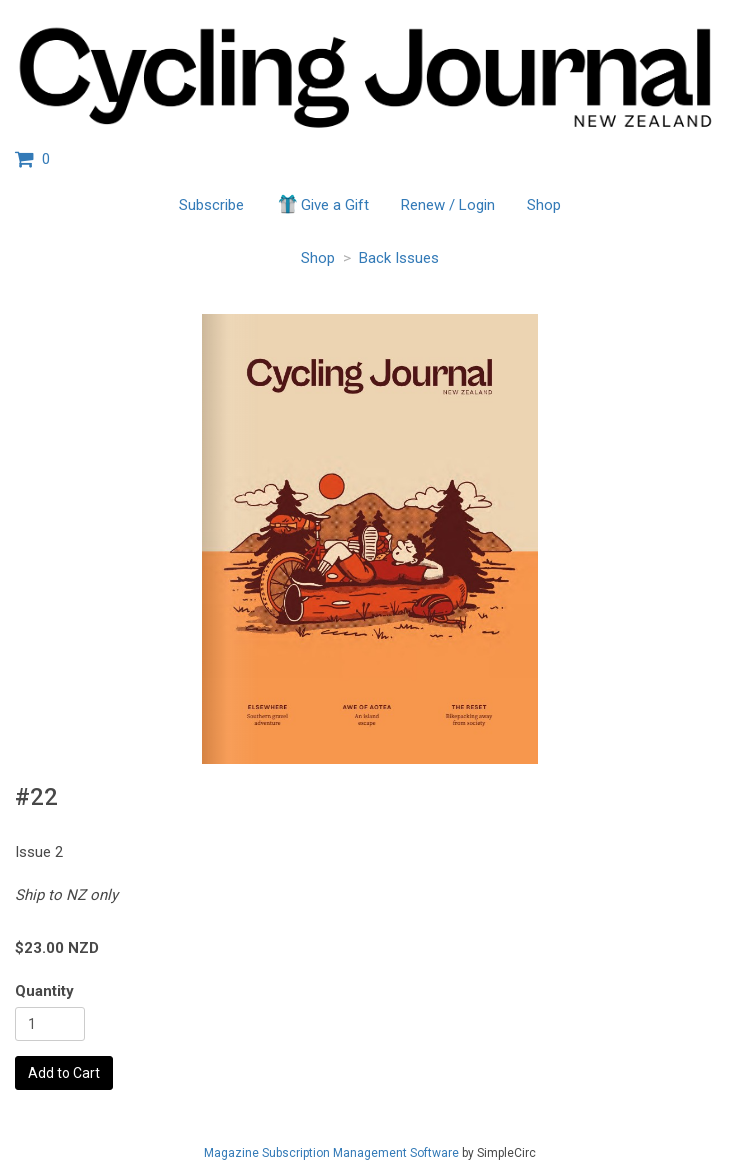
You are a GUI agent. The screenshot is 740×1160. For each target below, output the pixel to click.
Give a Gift (322, 204)
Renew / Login (448, 205)
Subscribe (211, 205)
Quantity (44, 991)
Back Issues (399, 258)
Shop (544, 205)
